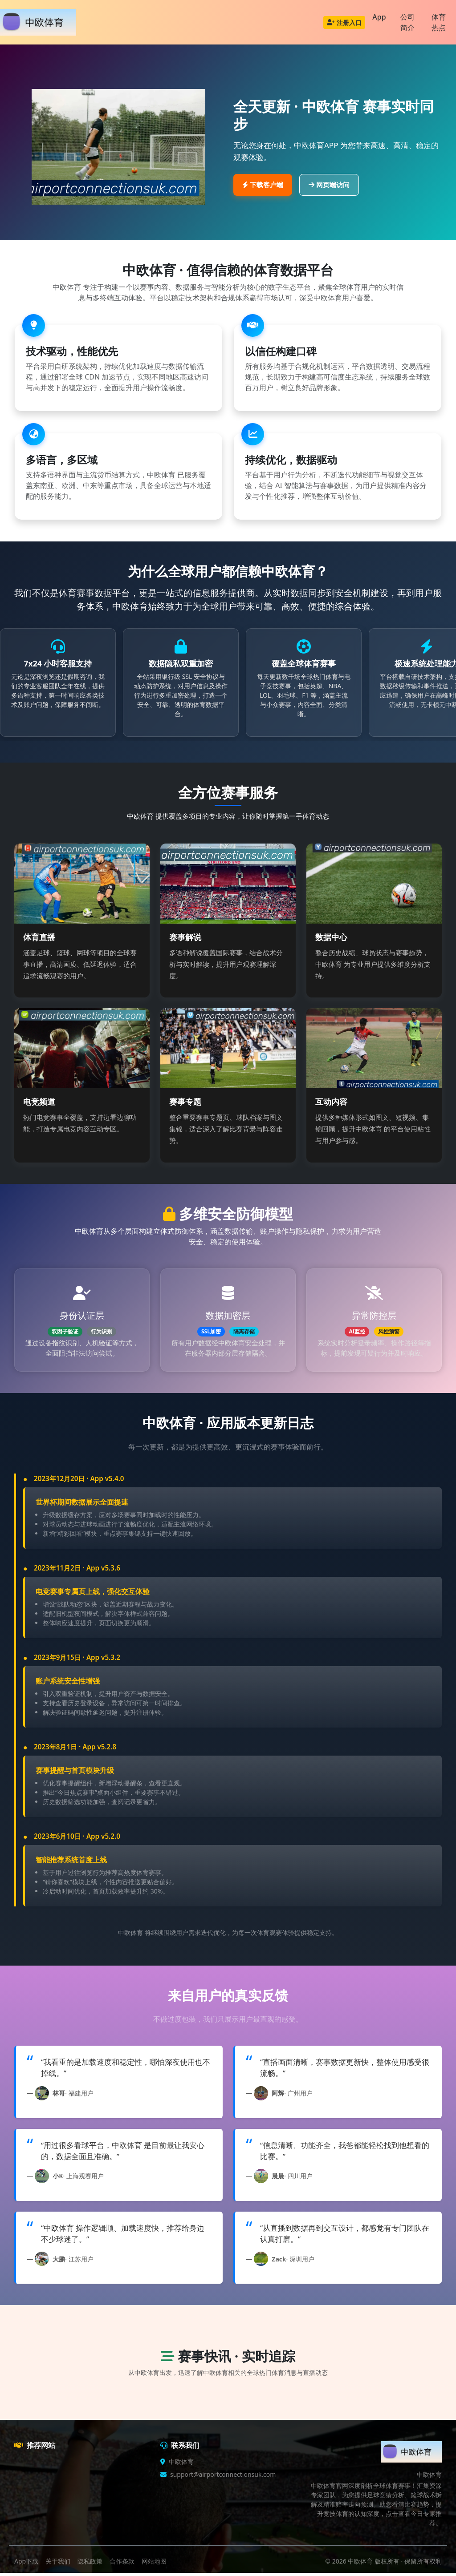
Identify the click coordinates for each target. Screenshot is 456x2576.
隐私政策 (89, 2564)
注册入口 (344, 22)
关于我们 (57, 2564)
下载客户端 (262, 184)
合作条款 (122, 2564)
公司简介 (407, 22)
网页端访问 (329, 184)
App (379, 17)
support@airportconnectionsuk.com (223, 2478)
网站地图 (154, 2564)
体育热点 (439, 22)
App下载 (26, 2564)
